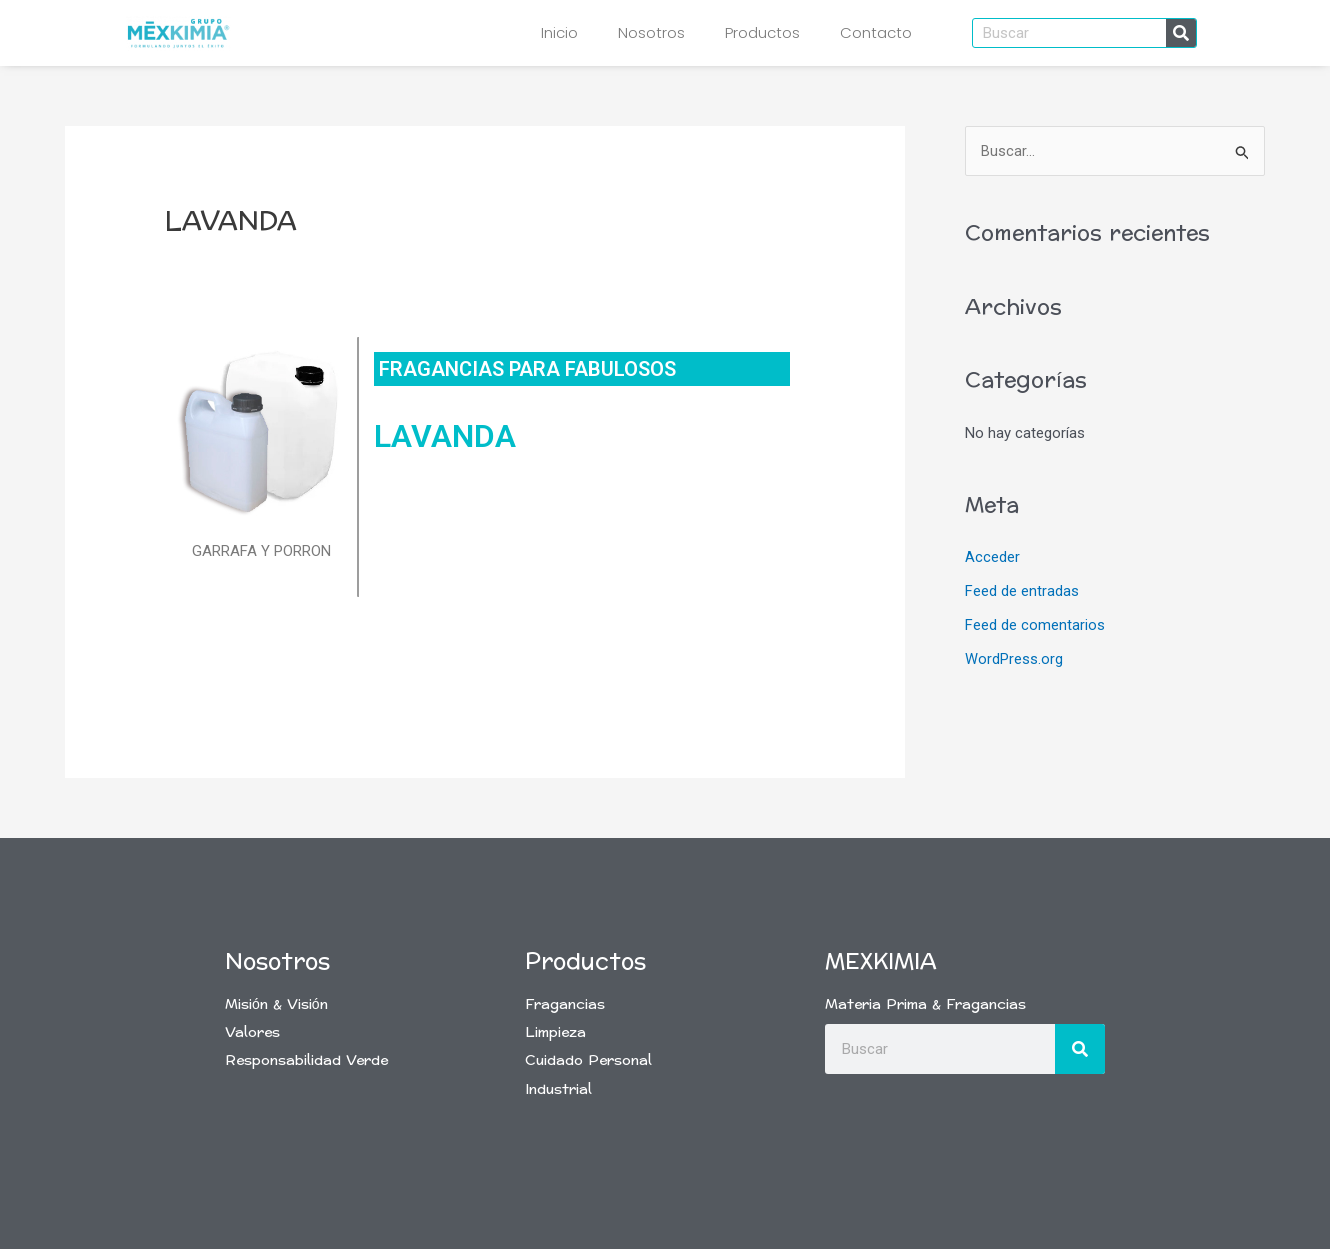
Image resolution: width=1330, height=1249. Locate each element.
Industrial (558, 1089)
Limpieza (555, 1032)
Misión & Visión (276, 1004)
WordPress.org (1014, 659)
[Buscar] (1181, 33)
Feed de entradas (1022, 592)
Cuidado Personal (588, 1060)
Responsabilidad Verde (306, 1060)
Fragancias (565, 1004)
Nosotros (651, 32)
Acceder (992, 558)
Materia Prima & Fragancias (925, 1004)
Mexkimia (881, 962)
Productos (762, 32)
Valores (252, 1032)
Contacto (876, 32)
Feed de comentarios (1035, 625)
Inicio (559, 32)
